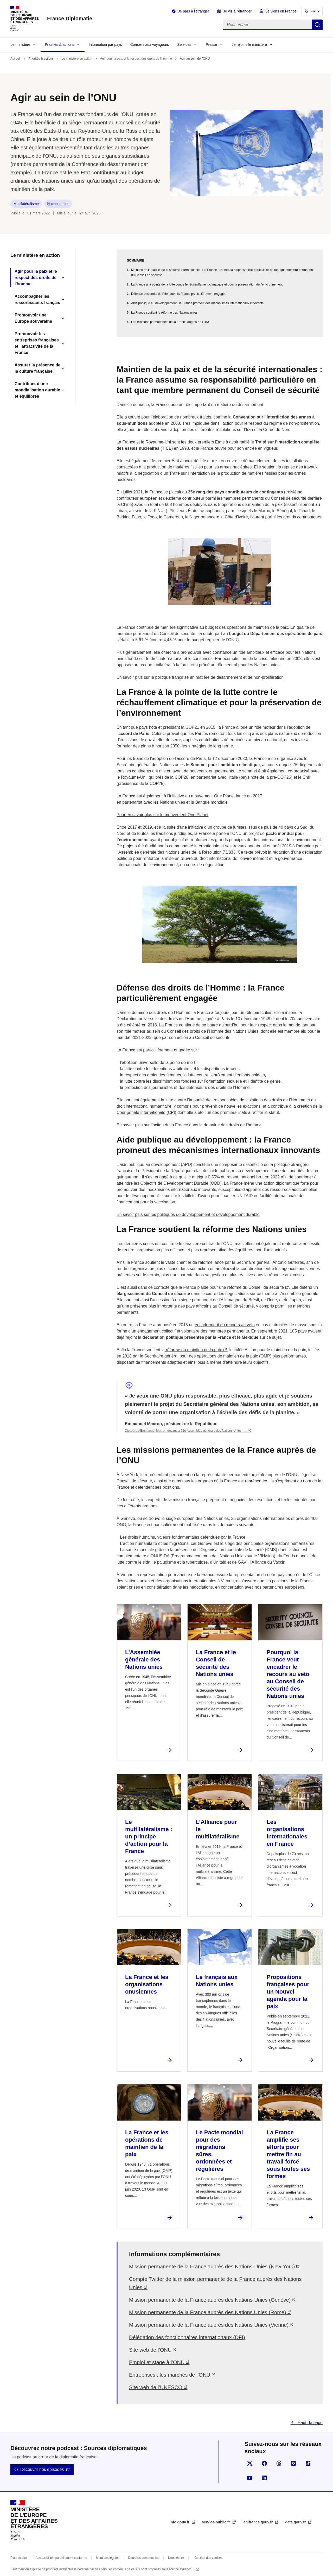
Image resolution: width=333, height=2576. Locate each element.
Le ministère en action (77, 58)
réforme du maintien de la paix (193, 1350)
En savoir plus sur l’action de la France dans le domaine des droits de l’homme (189, 1125)
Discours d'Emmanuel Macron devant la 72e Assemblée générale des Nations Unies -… (185, 1430)
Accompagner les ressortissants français (37, 299)
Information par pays (105, 44)
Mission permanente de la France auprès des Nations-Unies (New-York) (212, 2266)
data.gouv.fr (296, 2522)
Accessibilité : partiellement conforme (61, 2558)
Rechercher (317, 25)
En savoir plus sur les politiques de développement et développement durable (188, 1214)
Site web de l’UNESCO (155, 2387)
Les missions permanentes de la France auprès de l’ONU (170, 322)
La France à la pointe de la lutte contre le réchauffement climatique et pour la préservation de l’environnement (207, 284)
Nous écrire (176, 2558)
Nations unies (58, 204)
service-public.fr (216, 2522)
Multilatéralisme (26, 204)
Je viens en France (281, 11)
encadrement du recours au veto (225, 1325)
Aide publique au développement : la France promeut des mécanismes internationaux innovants (197, 303)
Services (184, 44)
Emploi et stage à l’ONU (156, 2362)
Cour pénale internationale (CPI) (146, 1112)
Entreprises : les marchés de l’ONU (169, 2375)
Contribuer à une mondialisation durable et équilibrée (37, 390)
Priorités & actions (59, 44)
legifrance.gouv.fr (258, 2522)
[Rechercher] (267, 25)
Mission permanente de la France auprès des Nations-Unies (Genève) (210, 2300)
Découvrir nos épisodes (42, 2469)
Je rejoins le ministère (249, 44)
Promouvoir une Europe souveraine (33, 318)
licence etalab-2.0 (181, 2569)
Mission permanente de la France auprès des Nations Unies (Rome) (207, 2312)
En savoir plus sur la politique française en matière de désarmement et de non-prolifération (200, 677)
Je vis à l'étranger (237, 11)
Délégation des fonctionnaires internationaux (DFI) (187, 2337)
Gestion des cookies (208, 2558)
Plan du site (18, 2558)
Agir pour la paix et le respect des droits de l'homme (136, 58)
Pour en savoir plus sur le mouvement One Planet (162, 815)
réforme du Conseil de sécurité (255, 1287)
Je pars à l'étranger (193, 11)
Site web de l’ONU (150, 2350)
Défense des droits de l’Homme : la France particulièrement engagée (178, 294)
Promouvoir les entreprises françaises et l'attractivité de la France (37, 343)
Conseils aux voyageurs (149, 44)
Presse (211, 44)
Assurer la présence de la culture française (37, 368)
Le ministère (20, 44)
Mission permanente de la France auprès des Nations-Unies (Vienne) (209, 2325)
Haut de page (309, 2422)
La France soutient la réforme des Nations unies (164, 312)
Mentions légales (107, 2558)
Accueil (15, 58)
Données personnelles (143, 2558)
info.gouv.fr (180, 2522)
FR (312, 11)
